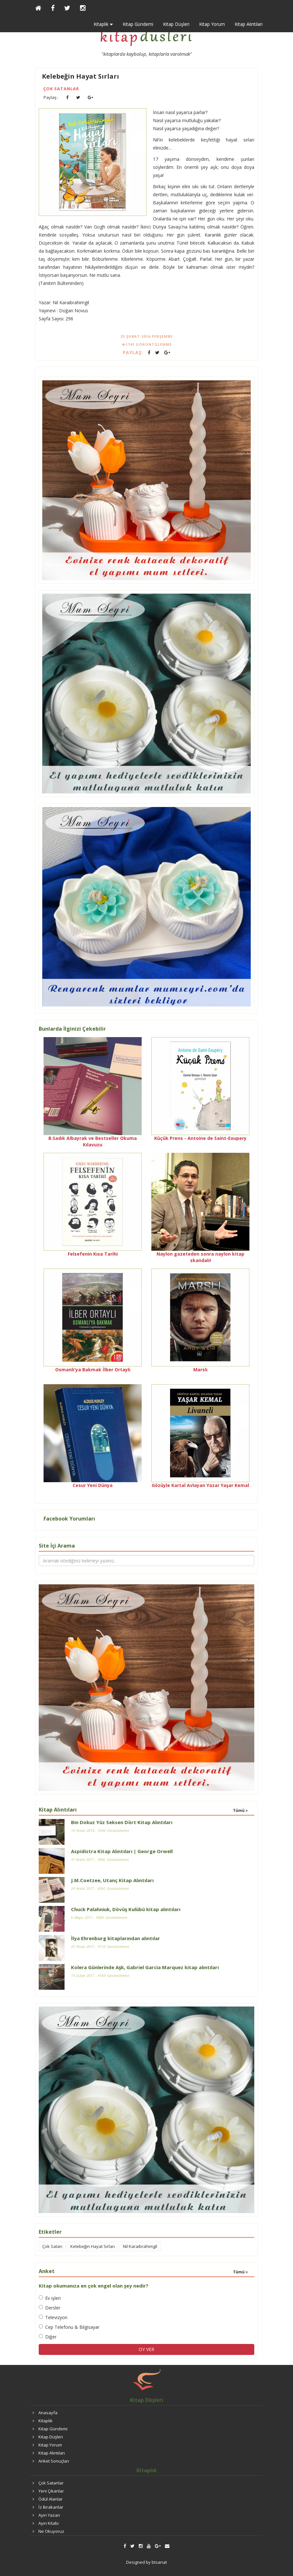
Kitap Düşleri (176, 24)
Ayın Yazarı (49, 2515)
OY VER (146, 2349)
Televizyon (53, 2317)
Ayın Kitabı (48, 2523)
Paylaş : (51, 97)
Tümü (240, 1810)
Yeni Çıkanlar (51, 2491)
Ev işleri (50, 2298)
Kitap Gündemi (138, 24)
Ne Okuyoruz (51, 2531)
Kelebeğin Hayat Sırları (80, 76)
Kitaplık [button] (103, 24)
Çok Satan (52, 2246)
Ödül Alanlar (50, 2499)
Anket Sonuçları (53, 2461)
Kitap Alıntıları (249, 24)
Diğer (47, 2337)
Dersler (49, 2308)
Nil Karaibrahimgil (140, 2246)
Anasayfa (47, 2413)
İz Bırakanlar (50, 2507)
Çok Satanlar (61, 89)
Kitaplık (45, 2421)
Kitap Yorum (212, 24)
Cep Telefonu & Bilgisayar (69, 2327)
